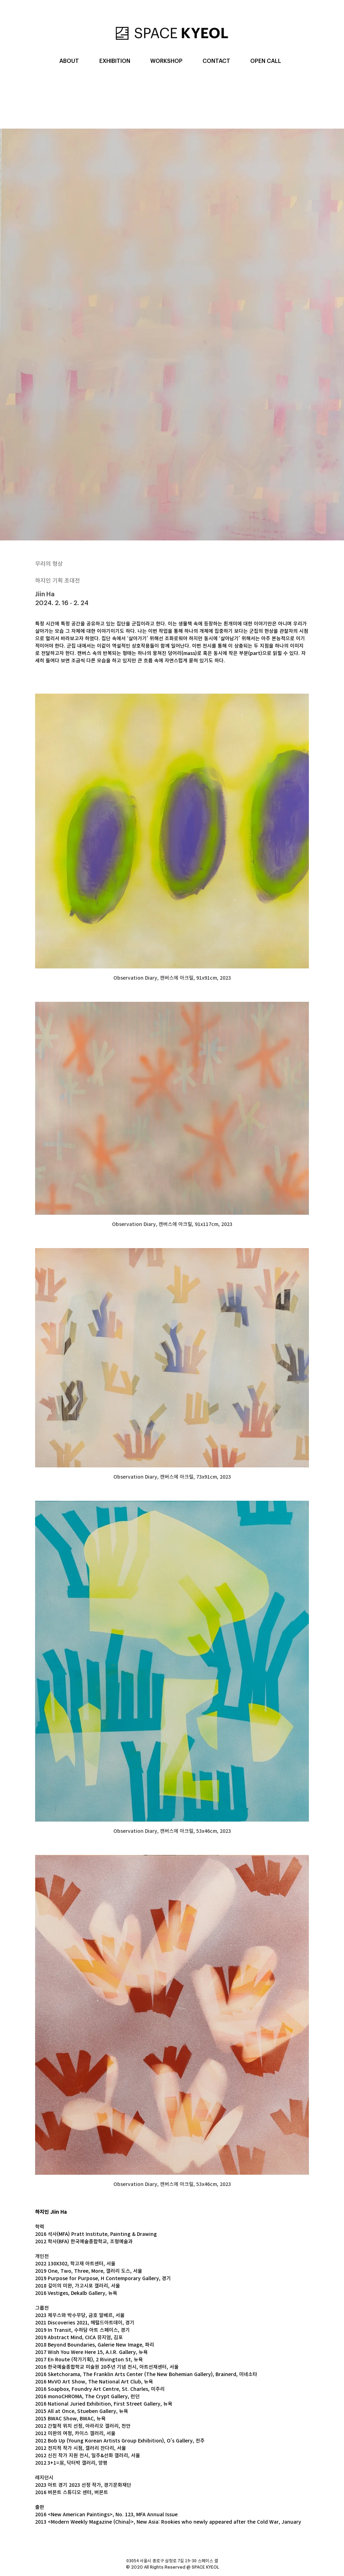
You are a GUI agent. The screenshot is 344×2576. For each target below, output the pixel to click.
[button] (69, 61)
